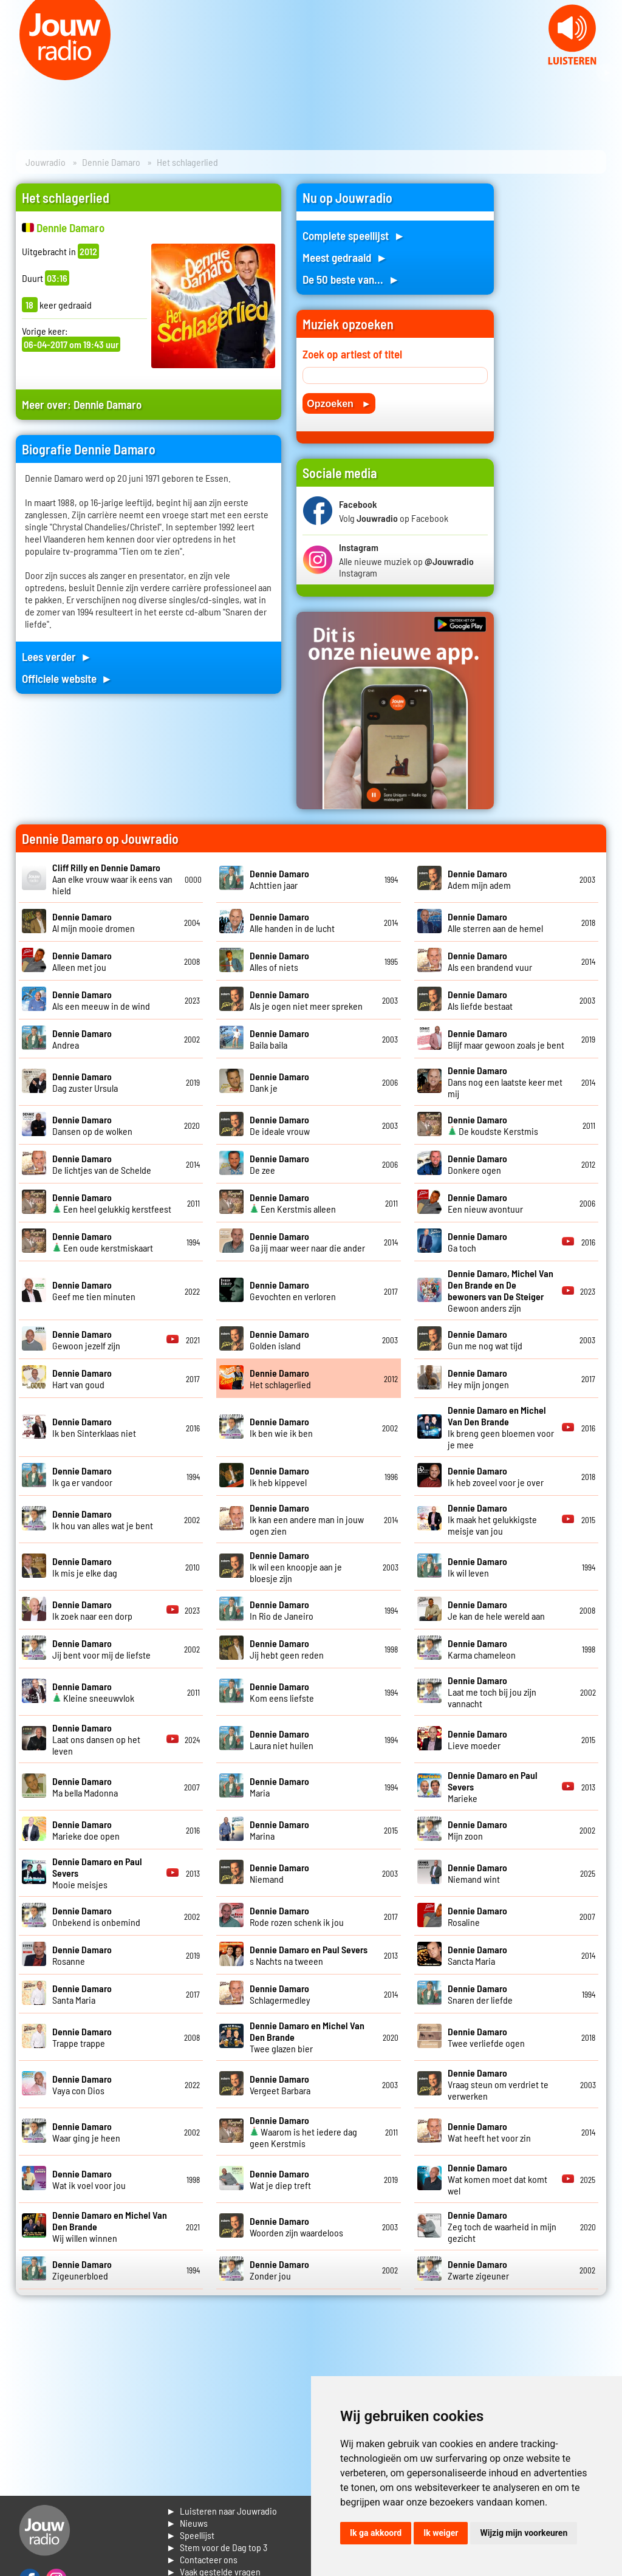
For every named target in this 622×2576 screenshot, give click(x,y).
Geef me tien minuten (93, 1290)
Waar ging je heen (86, 2131)
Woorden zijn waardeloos (296, 2226)
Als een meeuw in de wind (101, 1000)
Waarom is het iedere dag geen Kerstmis (303, 2131)
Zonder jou (279, 2269)
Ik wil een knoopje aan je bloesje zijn (296, 1566)
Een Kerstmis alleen (293, 1202)
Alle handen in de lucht (292, 922)
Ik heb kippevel (279, 1476)
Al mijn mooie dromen (93, 922)
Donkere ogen (477, 1164)
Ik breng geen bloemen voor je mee (501, 1427)
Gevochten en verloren (293, 1290)
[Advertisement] (557, 365)
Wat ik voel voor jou (89, 2179)
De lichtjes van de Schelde (101, 1164)
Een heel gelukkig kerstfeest (111, 1202)
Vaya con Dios (82, 2084)
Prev (16, 73)
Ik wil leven (477, 1566)
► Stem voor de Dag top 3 (216, 2547)
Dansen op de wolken (92, 1125)
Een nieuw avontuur (485, 1202)
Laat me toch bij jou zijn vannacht (492, 1691)
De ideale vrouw (280, 1125)
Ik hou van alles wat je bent (102, 1519)
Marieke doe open (86, 1829)
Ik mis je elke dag (84, 1566)
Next (606, 73)
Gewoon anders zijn (500, 1290)
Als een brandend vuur (490, 961)
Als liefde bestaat (480, 1000)
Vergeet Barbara (280, 2084)
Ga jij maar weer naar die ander (307, 1241)
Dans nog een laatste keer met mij (505, 1081)
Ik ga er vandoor (82, 1476)
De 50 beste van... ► (351, 279)
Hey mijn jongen (478, 1378)
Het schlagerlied (280, 1378)
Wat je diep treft (280, 2179)
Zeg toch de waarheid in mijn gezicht (502, 2226)
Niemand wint (477, 1873)
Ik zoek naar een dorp (92, 1610)
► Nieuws (187, 2523)
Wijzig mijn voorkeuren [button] (523, 2533)
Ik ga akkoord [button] (376, 2533)
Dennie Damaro (111, 162)
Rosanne (82, 1955)
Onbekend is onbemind (96, 1916)
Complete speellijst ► (353, 235)
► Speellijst (190, 2535)
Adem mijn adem (479, 879)
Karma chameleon (482, 1648)
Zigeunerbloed (82, 2269)
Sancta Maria (477, 1955)
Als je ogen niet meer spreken (306, 1000)
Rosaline (477, 1916)
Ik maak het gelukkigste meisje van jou (492, 1519)
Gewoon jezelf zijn (86, 1339)
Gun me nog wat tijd (485, 1339)
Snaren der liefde (480, 1994)
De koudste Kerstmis (493, 1125)
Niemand (279, 1873)
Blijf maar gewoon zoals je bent (506, 1038)
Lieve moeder (477, 1739)
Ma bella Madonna (85, 1786)
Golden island (279, 1339)
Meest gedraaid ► (345, 257)
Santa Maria (82, 1994)
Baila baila (279, 1038)
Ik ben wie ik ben (281, 1427)
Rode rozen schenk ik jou (297, 1916)
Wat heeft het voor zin (489, 2131)
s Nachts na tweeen (308, 1955)
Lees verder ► (57, 656)
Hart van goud (82, 1378)
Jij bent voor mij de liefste (101, 1648)
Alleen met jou (82, 961)
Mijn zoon (477, 1829)
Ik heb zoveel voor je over (496, 1476)
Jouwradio (46, 162)
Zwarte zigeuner (478, 2269)
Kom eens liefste (282, 1692)
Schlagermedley (280, 1994)
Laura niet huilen (281, 1739)
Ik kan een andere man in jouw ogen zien (307, 1519)
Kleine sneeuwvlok (93, 1692)
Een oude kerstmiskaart (102, 1241)
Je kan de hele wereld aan (496, 1610)
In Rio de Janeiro (281, 1610)
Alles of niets (279, 961)
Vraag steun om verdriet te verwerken (498, 2084)
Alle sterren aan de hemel (495, 922)
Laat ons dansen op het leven (96, 1739)
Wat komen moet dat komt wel (497, 2179)
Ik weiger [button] (440, 2533)
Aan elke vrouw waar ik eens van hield (112, 879)
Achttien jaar (279, 879)
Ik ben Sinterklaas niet (94, 1427)
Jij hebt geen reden (287, 1648)
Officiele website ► (67, 678)
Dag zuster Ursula (85, 1082)
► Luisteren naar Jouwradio (221, 2510)
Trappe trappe (82, 2037)
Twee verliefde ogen (486, 2037)
